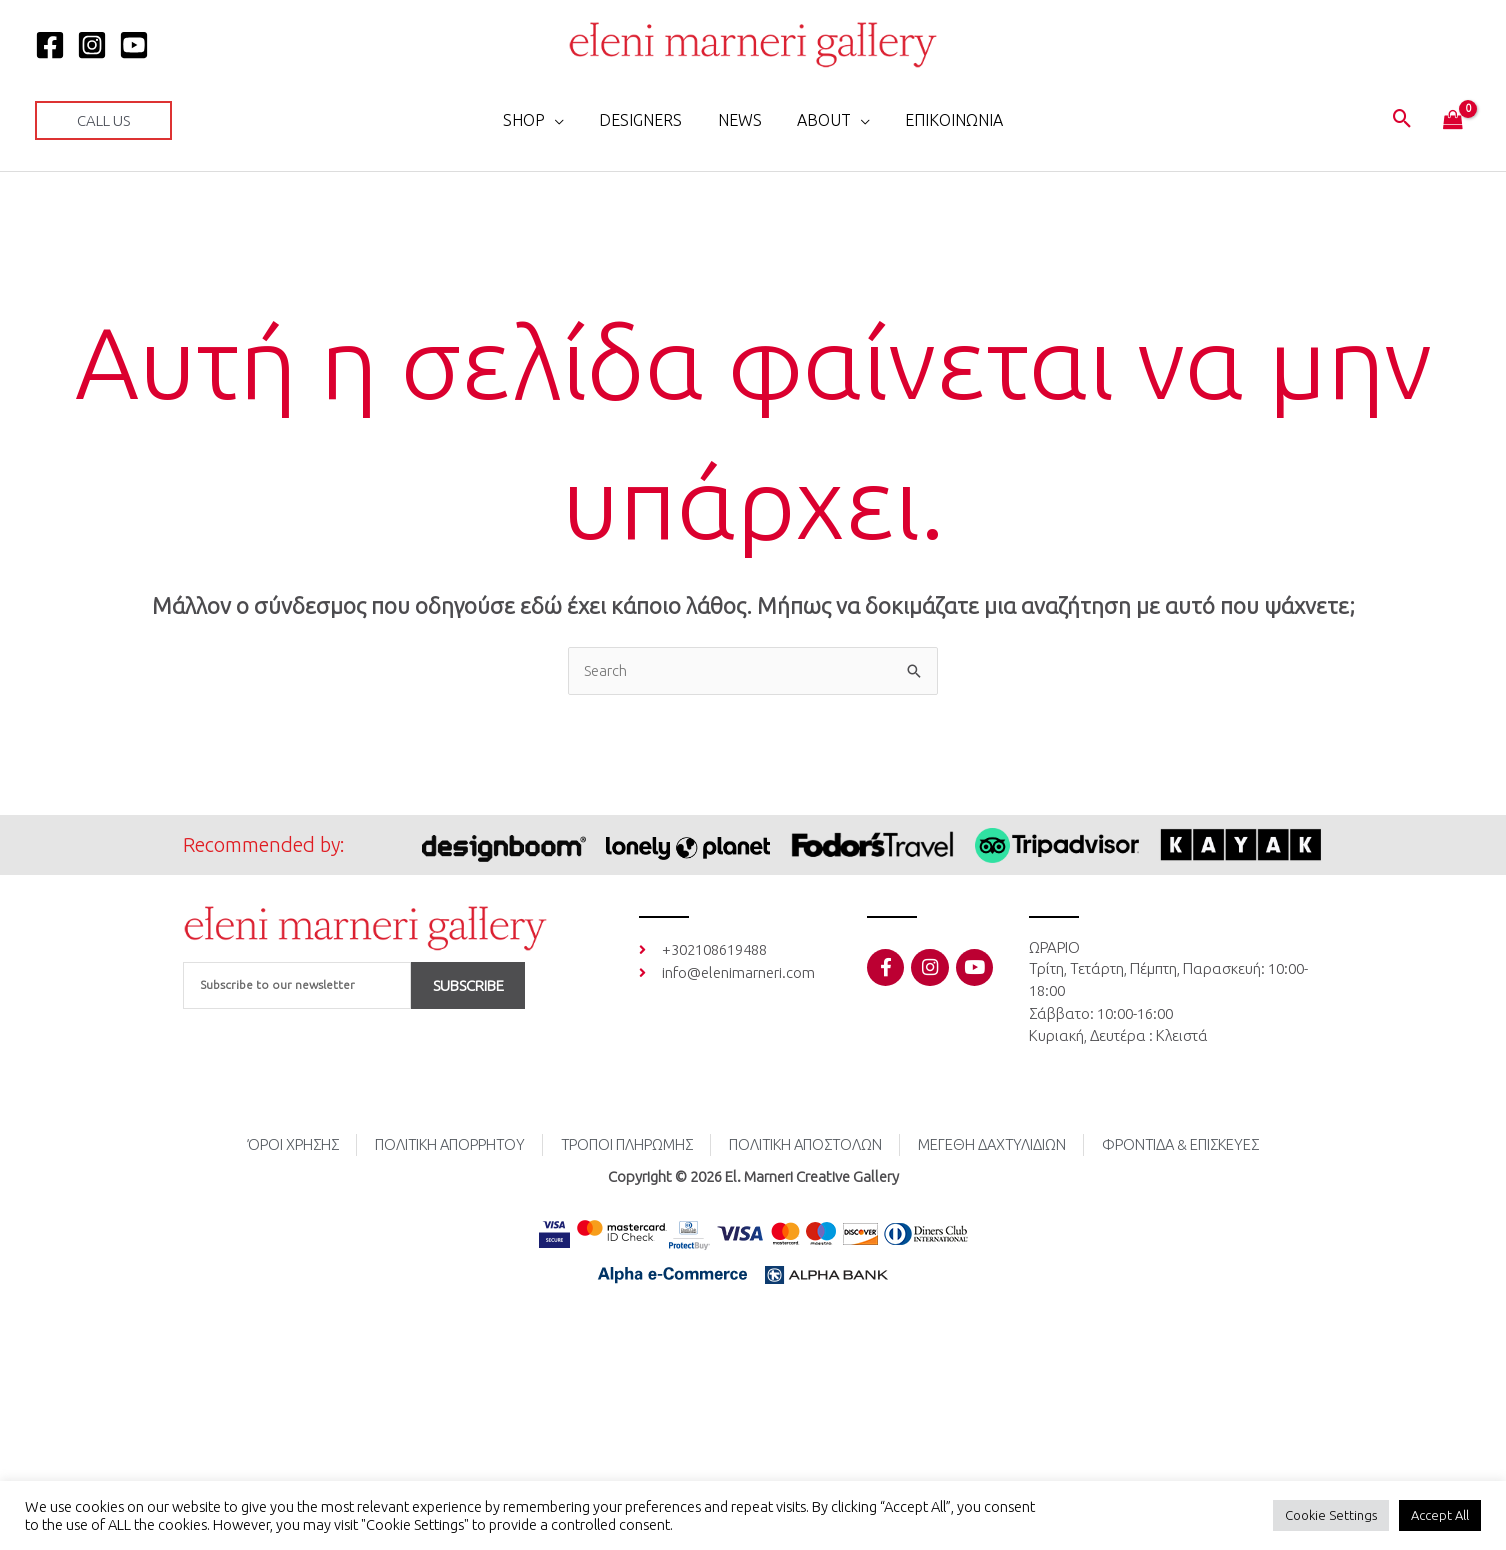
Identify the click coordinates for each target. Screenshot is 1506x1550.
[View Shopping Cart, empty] (1453, 121)
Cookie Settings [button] (1331, 1515)
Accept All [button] (1440, 1515)
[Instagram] (92, 45)
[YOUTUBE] (134, 45)
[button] (103, 120)
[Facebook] (50, 45)
